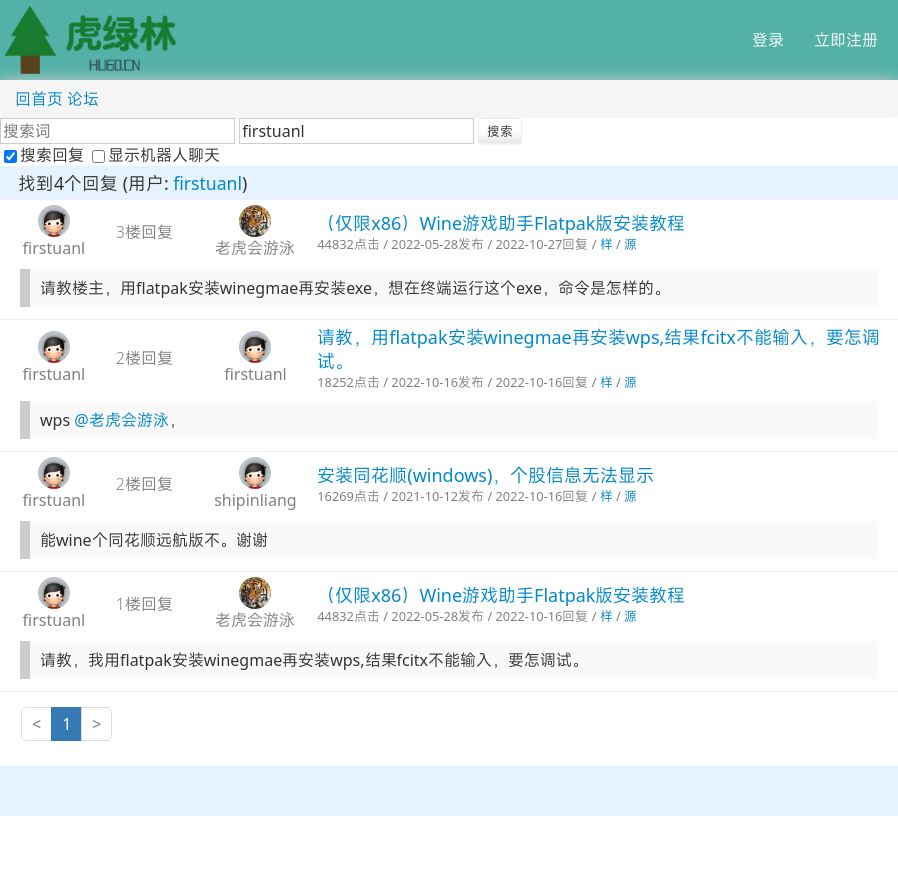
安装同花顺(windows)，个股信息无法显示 (485, 475)
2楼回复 (144, 358)
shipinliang (255, 500)
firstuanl (207, 183)
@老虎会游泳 (121, 420)
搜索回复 (46, 155)
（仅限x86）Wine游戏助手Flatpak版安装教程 (501, 223)
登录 (768, 40)
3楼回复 (144, 232)
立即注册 (846, 40)
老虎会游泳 (255, 248)
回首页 (39, 99)
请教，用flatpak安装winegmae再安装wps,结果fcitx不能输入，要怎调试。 (598, 349)
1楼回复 (144, 604)
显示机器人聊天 (156, 155)
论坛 (83, 99)
